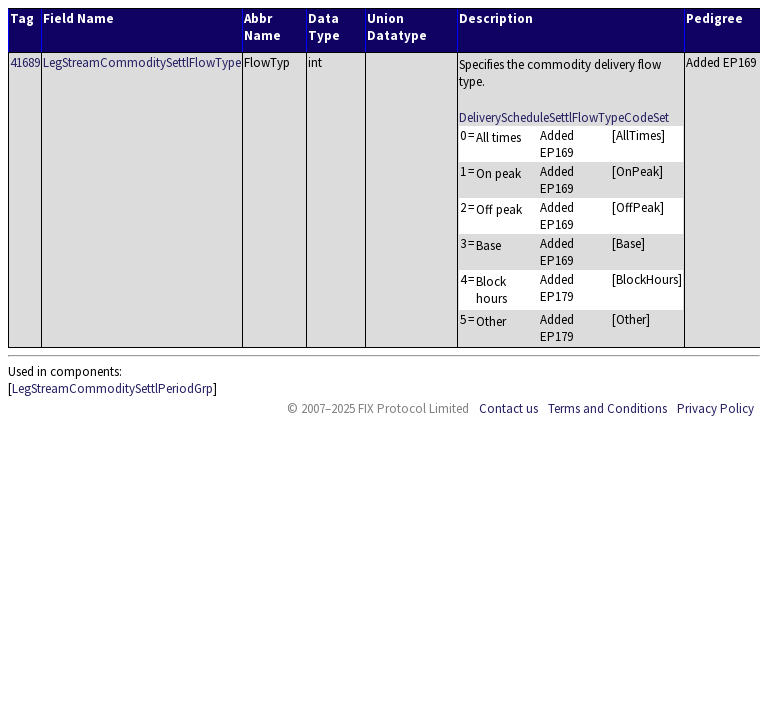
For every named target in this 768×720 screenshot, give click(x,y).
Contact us (508, 408)
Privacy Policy (715, 408)
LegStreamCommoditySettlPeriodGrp (112, 388)
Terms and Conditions (607, 408)
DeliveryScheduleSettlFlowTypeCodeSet (564, 117)
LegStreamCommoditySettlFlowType (142, 62)
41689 (25, 62)
